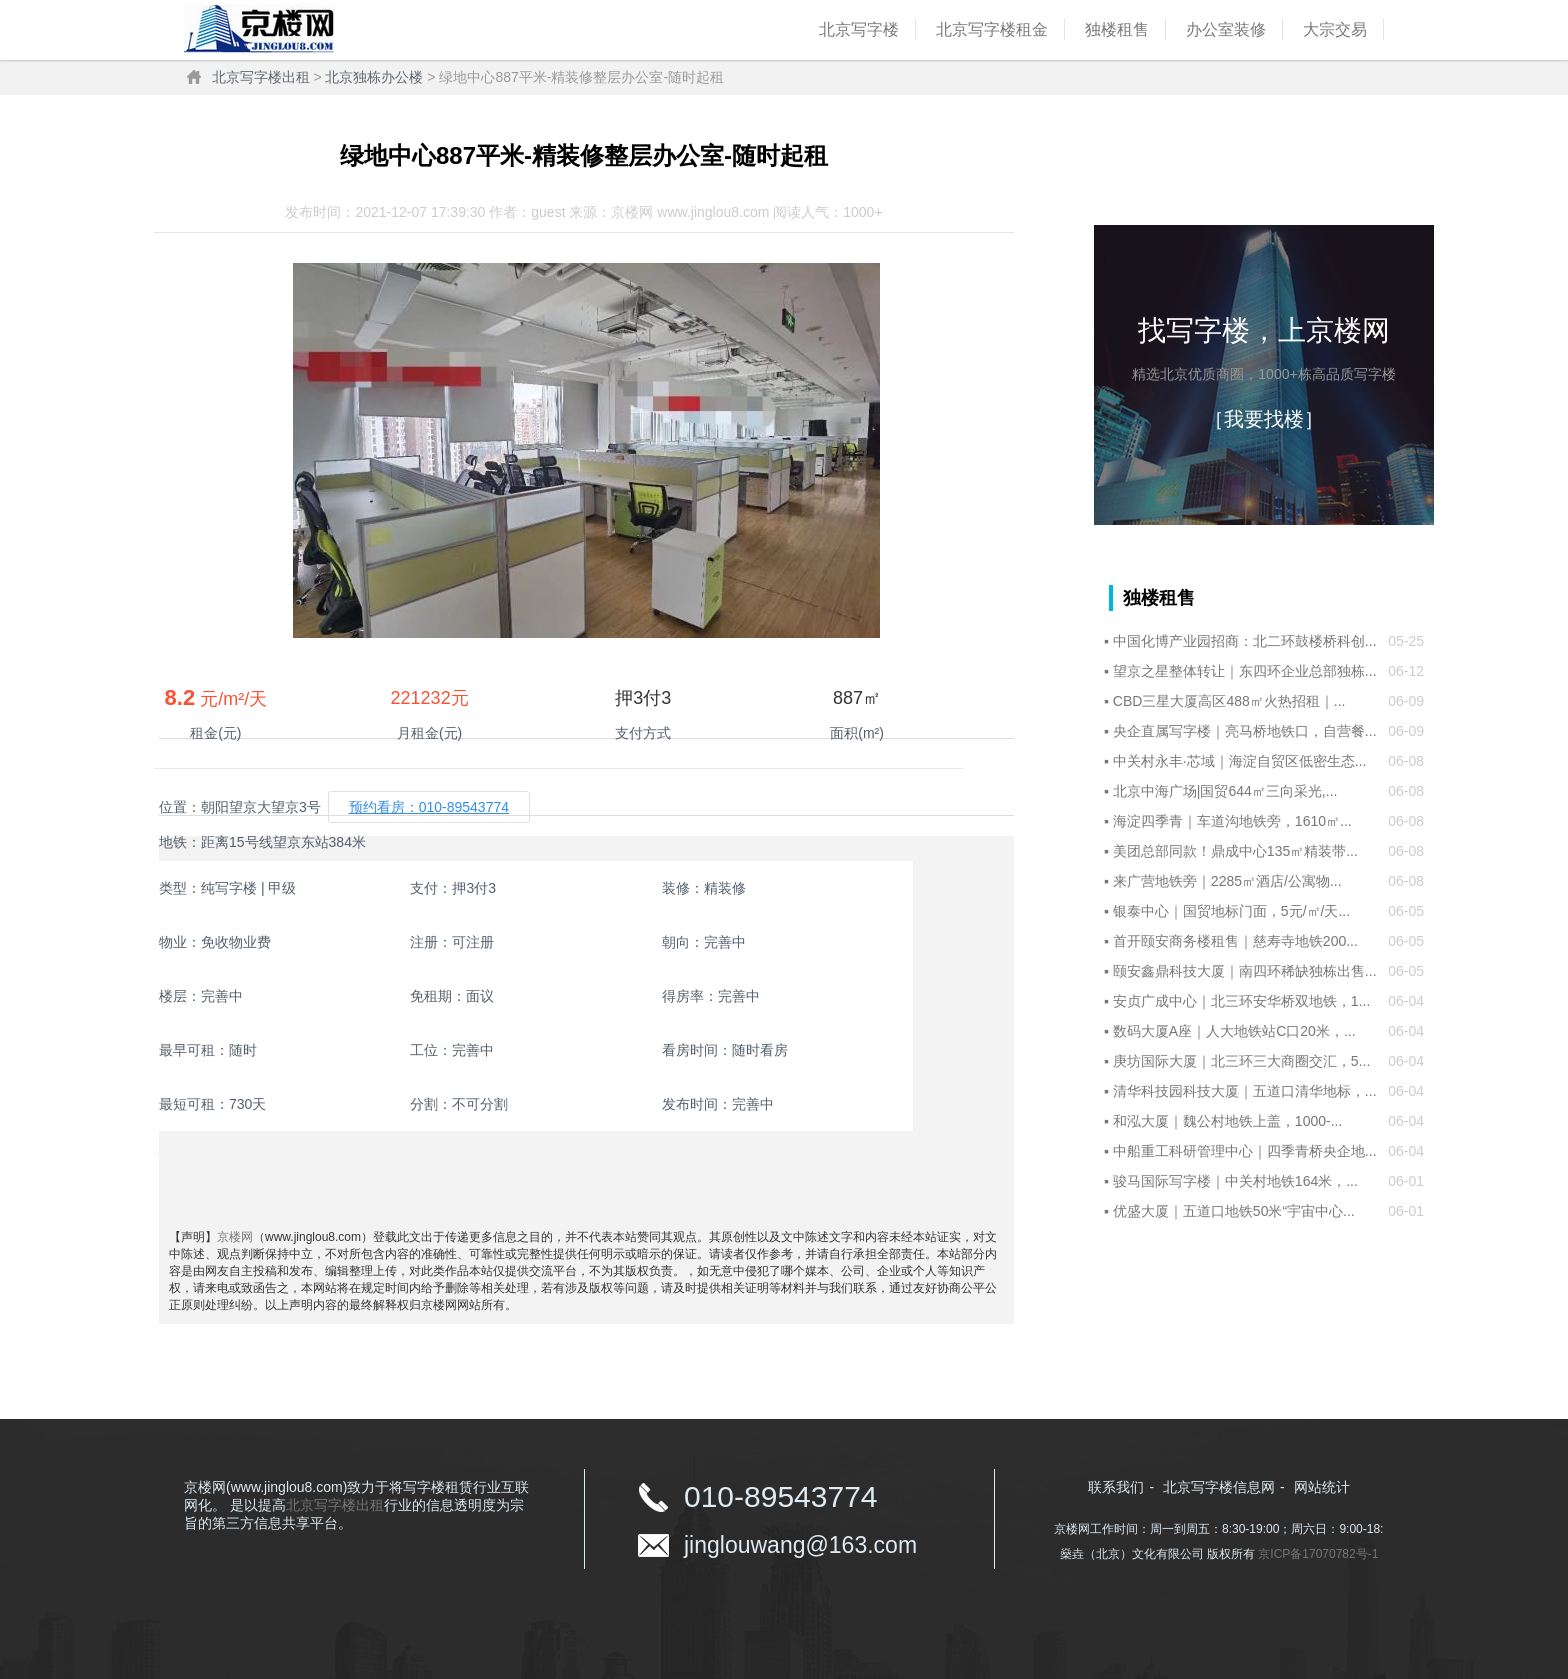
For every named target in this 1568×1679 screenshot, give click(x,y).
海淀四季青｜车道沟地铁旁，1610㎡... (1232, 821)
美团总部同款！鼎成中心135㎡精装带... (1235, 851)
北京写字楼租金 (992, 29)
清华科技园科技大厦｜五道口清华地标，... (1245, 1091)
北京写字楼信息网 (1219, 1487)
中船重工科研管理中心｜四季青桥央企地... (1245, 1151)
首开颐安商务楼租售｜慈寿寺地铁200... (1235, 941)
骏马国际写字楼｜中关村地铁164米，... (1235, 1181)
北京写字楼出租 (261, 77)
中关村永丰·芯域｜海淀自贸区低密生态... (1240, 761)
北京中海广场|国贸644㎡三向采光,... (1225, 791)
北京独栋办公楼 (374, 77)
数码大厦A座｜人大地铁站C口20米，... (1234, 1031)
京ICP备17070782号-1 (1318, 1554)
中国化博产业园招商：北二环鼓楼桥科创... (1245, 641)
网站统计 (1322, 1487)
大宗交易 (1335, 29)
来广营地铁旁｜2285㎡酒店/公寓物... (1227, 881)
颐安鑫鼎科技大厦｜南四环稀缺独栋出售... (1245, 971)
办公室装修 (1226, 29)
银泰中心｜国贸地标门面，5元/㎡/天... (1231, 911)
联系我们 (1116, 1487)
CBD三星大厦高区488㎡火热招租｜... (1229, 701)
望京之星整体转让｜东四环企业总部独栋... (1245, 671)
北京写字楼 (859, 29)
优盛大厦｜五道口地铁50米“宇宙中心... (1234, 1211)
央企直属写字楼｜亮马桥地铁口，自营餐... (1245, 731)
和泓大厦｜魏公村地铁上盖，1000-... (1227, 1121)
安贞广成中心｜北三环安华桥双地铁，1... (1241, 1001)
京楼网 (235, 1237)
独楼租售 (1117, 29)
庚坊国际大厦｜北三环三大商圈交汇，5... (1241, 1061)
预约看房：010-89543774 (429, 807)
